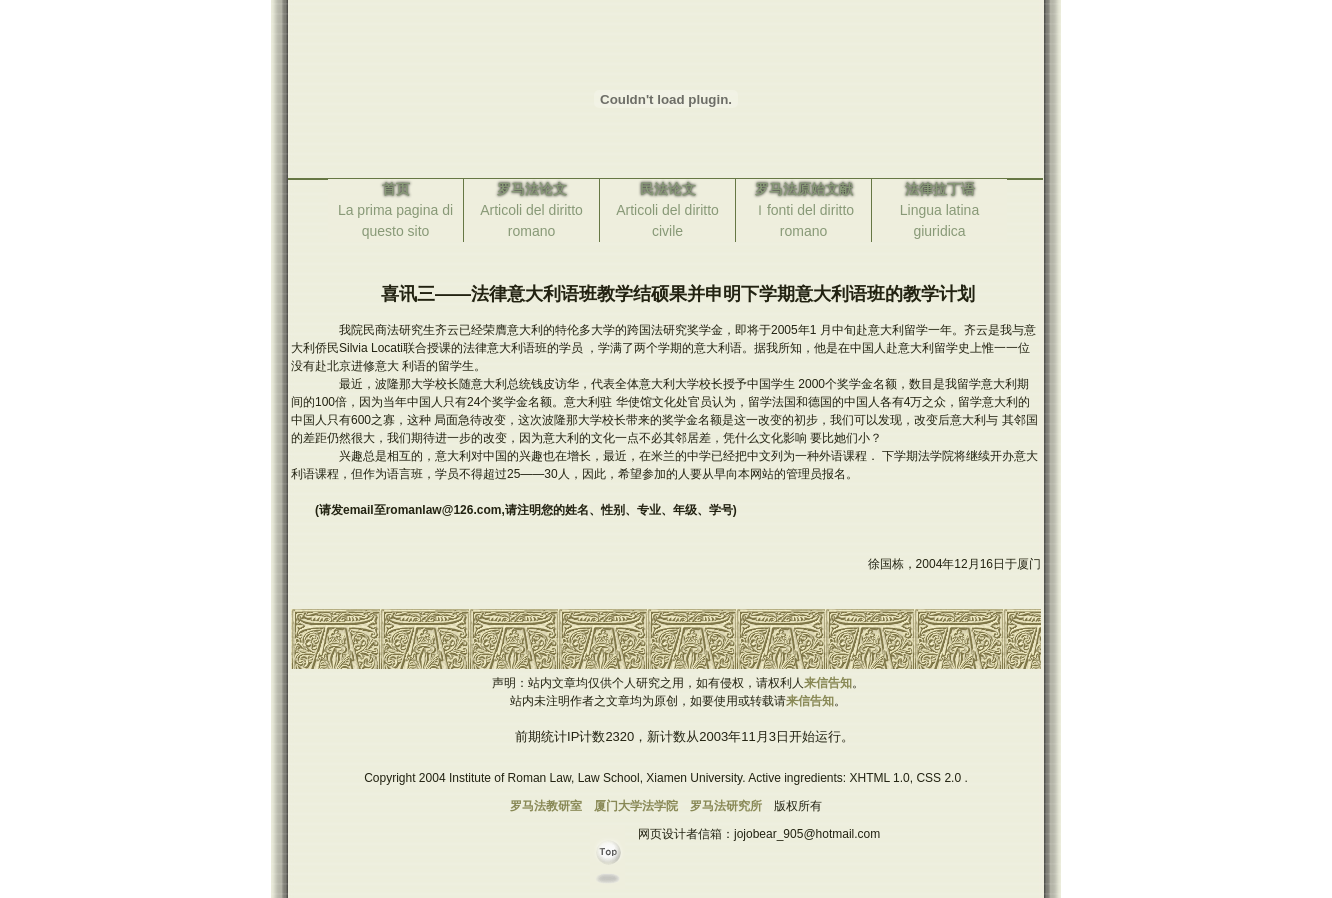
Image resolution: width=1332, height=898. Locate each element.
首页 (396, 189)
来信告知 (828, 683)
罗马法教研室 (546, 806)
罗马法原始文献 (804, 189)
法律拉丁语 (940, 189)
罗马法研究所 (726, 806)
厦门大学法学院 (636, 806)
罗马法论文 (532, 189)
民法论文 (668, 189)
